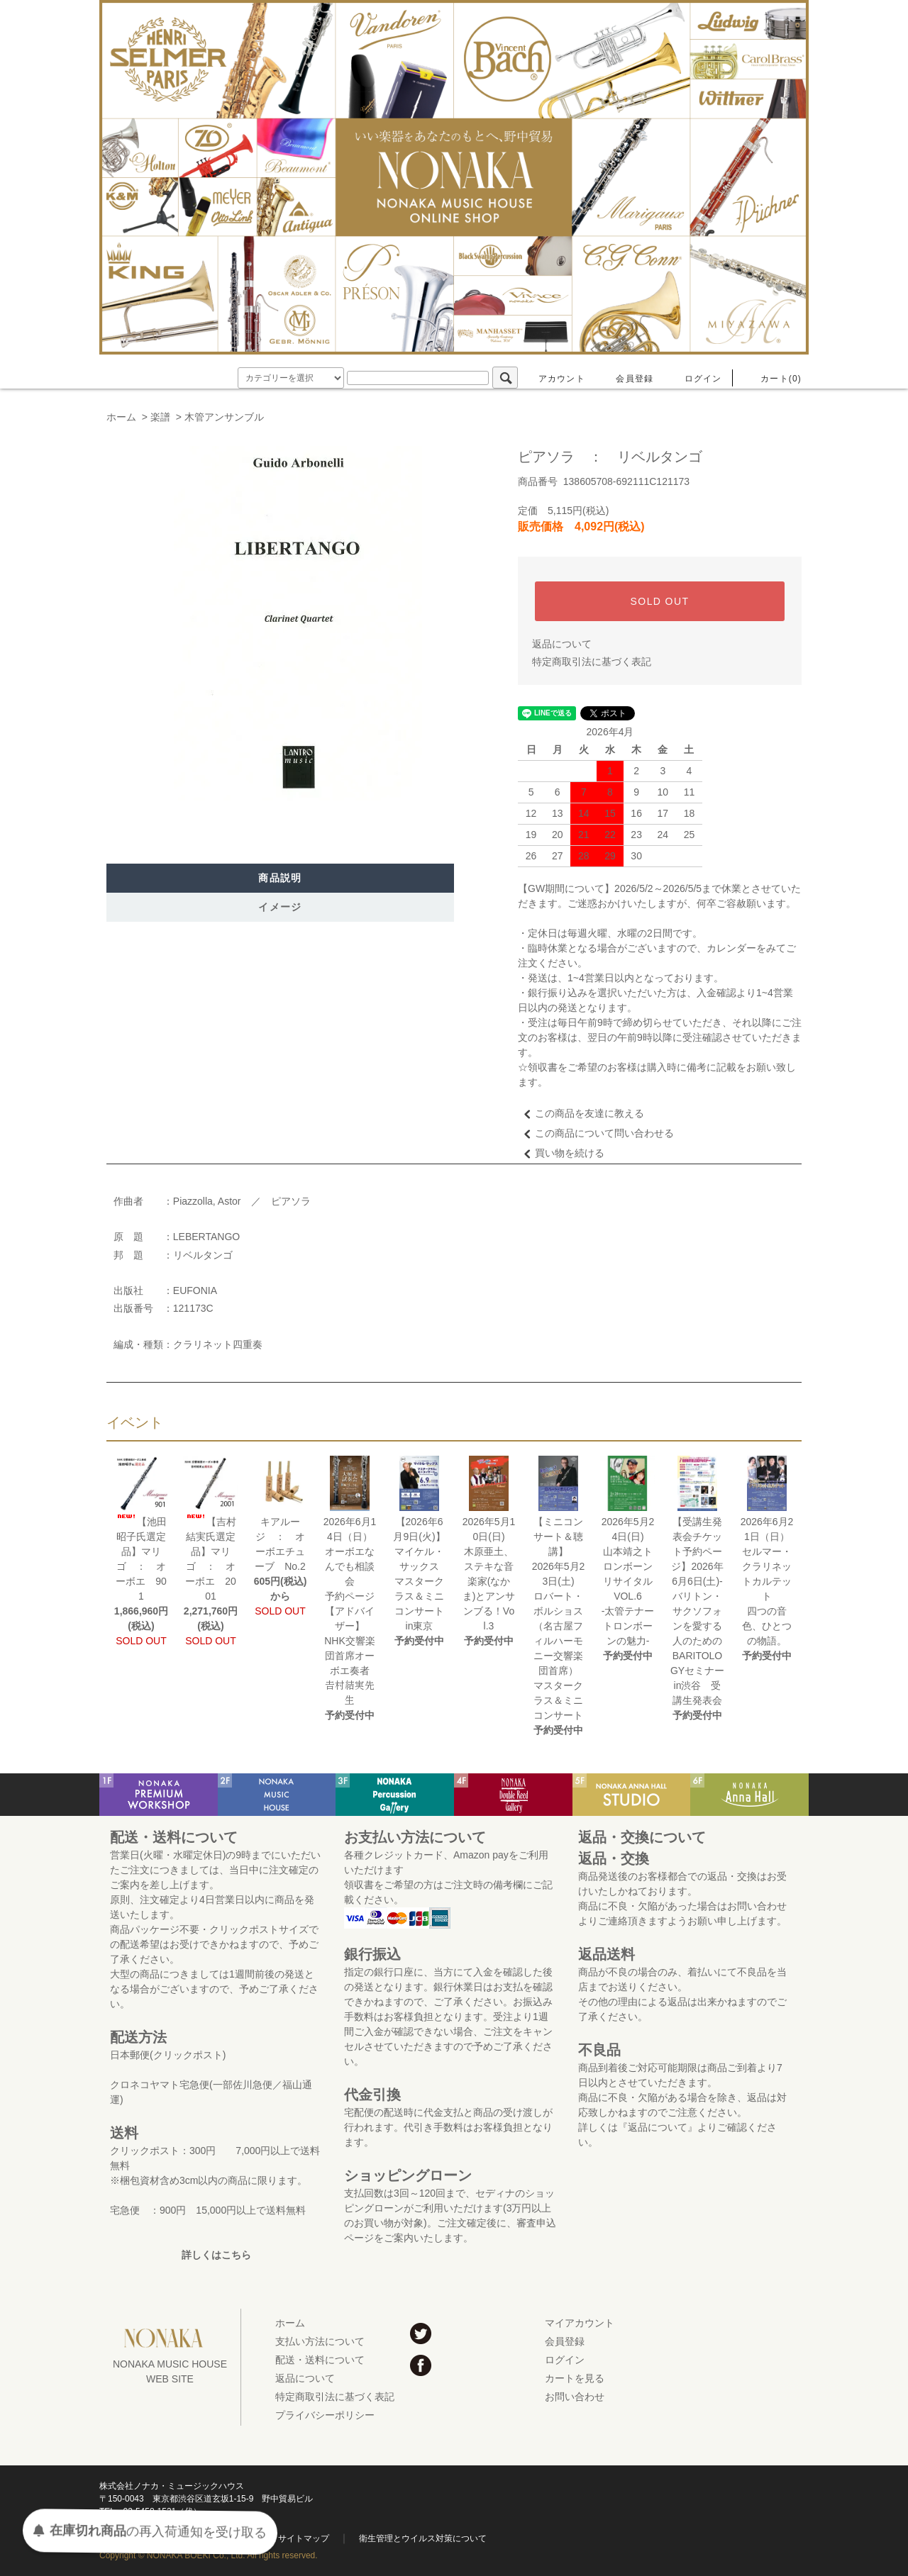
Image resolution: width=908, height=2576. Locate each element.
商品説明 (280, 877)
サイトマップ (303, 2538)
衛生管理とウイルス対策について (423, 2538)
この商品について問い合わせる (596, 1133)
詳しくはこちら (216, 2254)
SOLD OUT (660, 601)
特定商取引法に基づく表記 (591, 661)
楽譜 (160, 417)
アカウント (553, 379)
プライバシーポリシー (325, 2415)
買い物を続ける (561, 1153)
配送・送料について (320, 2359)
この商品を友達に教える (581, 1113)
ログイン (695, 379)
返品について (562, 643)
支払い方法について (320, 2341)
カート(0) (772, 379)
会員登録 (626, 379)
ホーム (121, 417)
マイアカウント (579, 2323)
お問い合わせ (574, 2396)
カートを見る (574, 2378)
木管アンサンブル (224, 417)
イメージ (280, 907)
